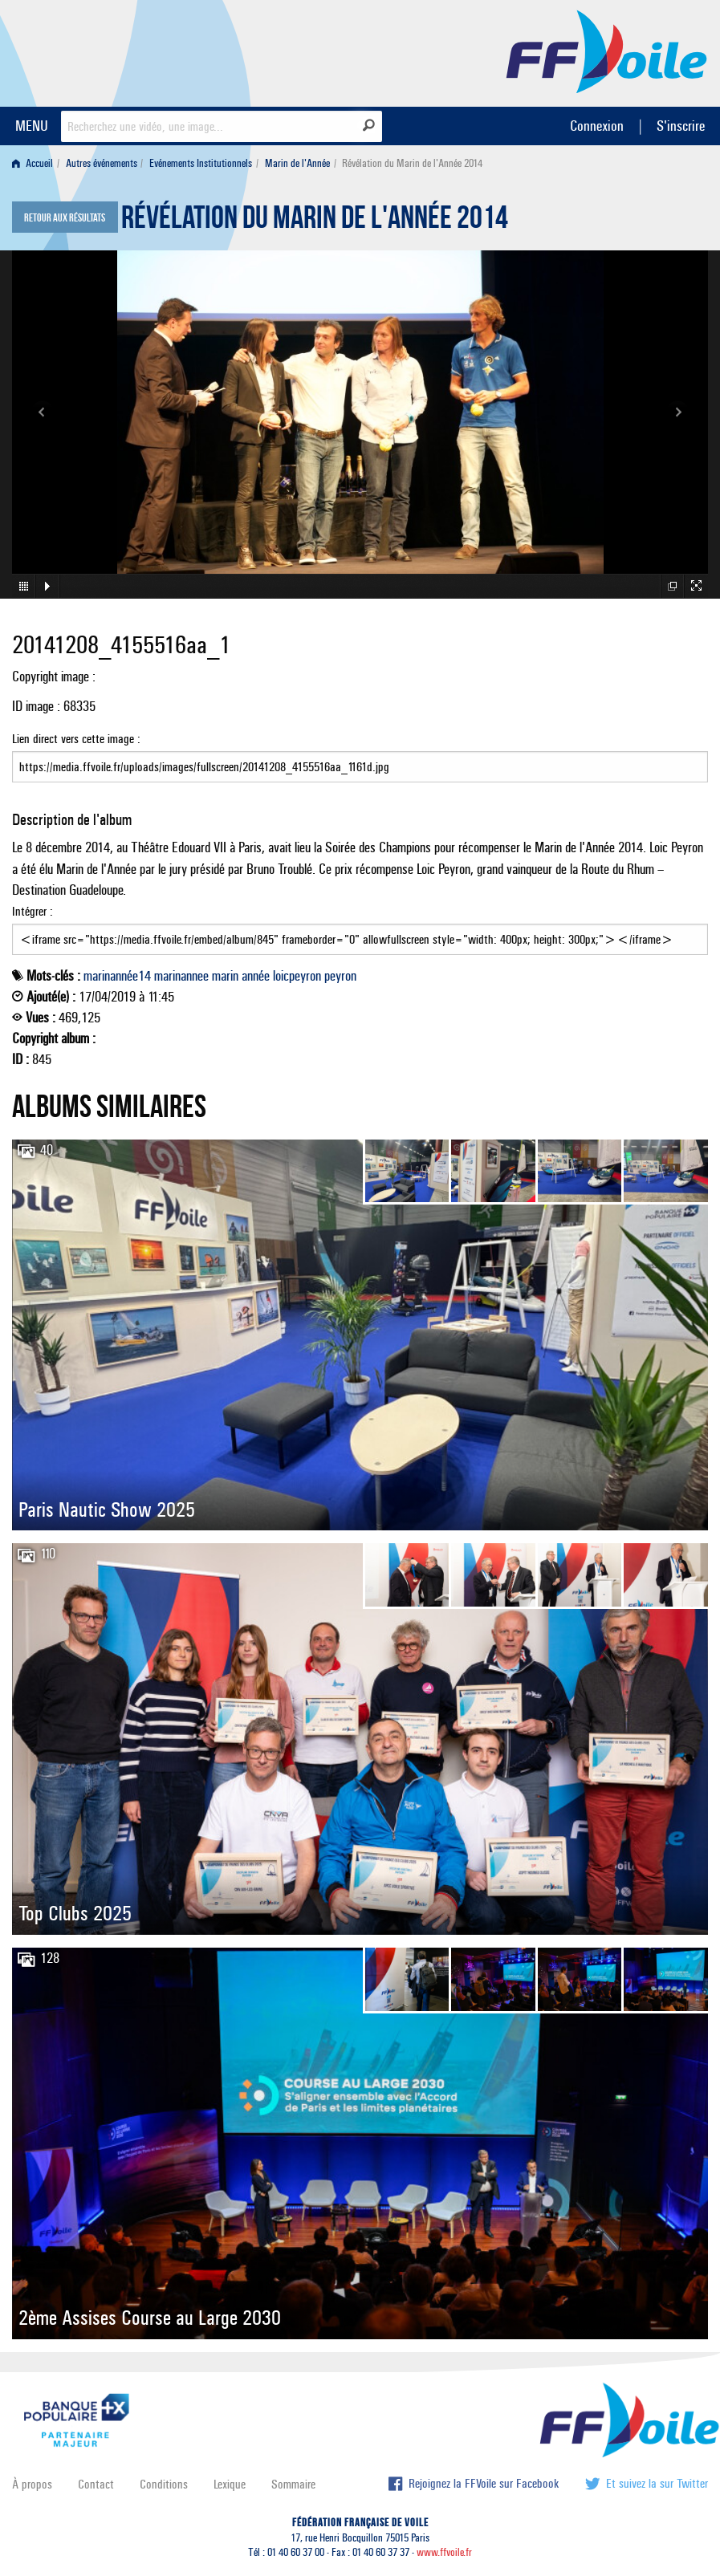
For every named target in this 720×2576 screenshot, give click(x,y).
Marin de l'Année (297, 163)
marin (225, 976)
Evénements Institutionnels (200, 163)
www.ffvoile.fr (444, 2552)
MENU (31, 125)
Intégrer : (360, 929)
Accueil (32, 163)
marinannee (181, 976)
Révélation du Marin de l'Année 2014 (314, 221)
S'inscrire (681, 125)
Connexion (597, 125)
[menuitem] (35, 163)
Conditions (164, 2484)
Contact (96, 2484)
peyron (340, 976)
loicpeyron (297, 976)
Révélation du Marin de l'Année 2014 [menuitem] (412, 163)
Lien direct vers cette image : (360, 756)
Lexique (230, 2484)
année (256, 976)
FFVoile (607, 50)
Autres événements (101, 163)
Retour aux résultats (64, 218)
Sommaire (293, 2484)
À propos (32, 2484)
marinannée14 (117, 976)
